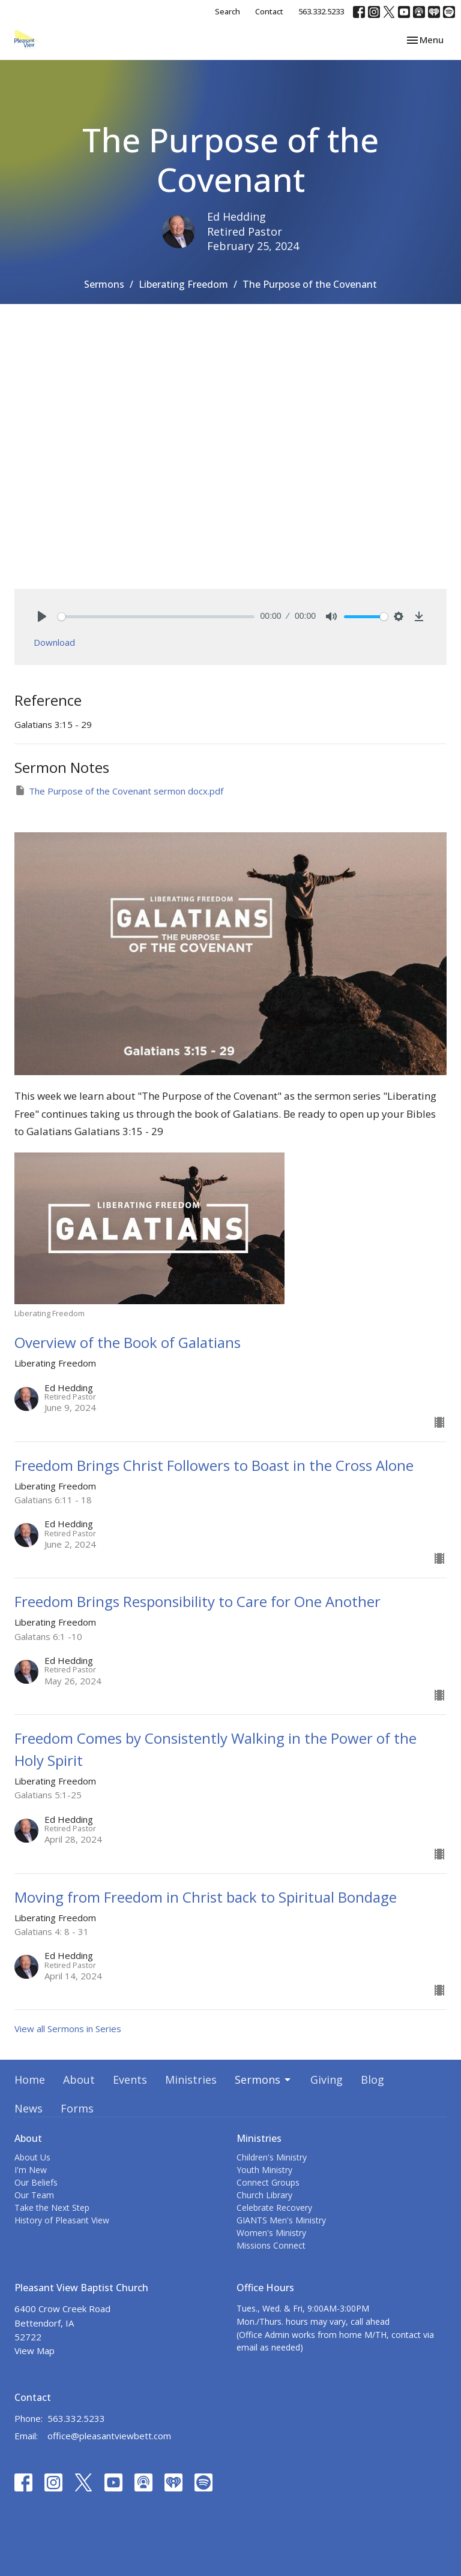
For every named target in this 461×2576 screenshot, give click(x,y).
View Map (34, 2351)
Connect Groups (268, 2182)
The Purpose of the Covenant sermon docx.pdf (118, 790)
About (79, 2079)
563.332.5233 (321, 11)
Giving (326, 2079)
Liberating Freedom (183, 284)
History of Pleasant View (61, 2220)
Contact (269, 11)
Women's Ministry (271, 2232)
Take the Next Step (51, 2207)
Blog (372, 2079)
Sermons (104, 284)
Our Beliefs (36, 2182)
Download (54, 642)
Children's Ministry (272, 2157)
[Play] (42, 616)
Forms (77, 2108)
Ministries (191, 2079)
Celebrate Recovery (274, 2207)
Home (29, 2079)
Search (227, 11)
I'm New (30, 2169)
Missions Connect (271, 2245)
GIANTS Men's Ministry (281, 2220)
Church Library (264, 2195)
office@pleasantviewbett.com (109, 2436)
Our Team (34, 2195)
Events (130, 2079)
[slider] (156, 616)
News (28, 2108)
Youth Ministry (264, 2169)
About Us (32, 2157)
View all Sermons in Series (67, 2029)
